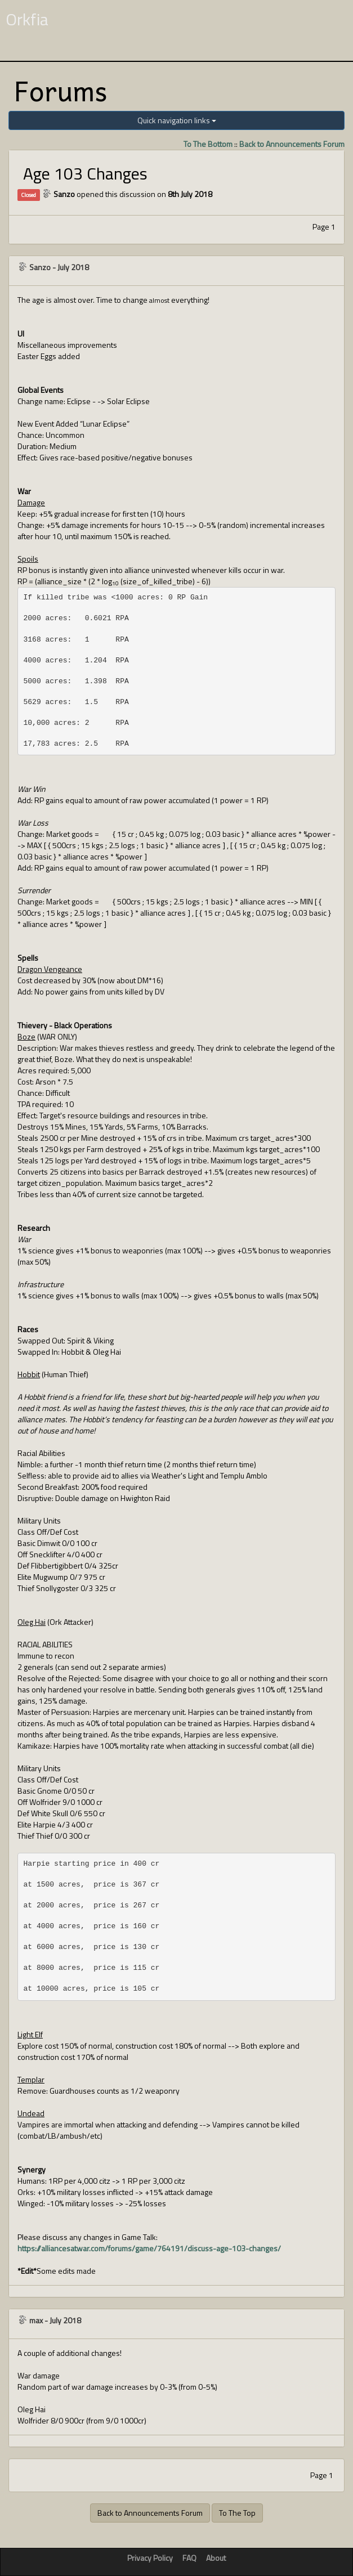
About (216, 2558)
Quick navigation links (176, 120)
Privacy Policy (150, 2558)
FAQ (189, 2558)
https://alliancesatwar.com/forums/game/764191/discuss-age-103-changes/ (149, 2248)
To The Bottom (208, 144)
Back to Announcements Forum (292, 144)
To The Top (237, 2513)
